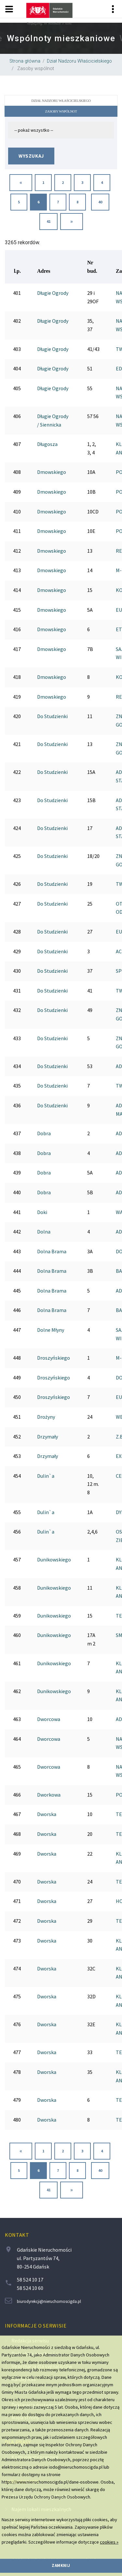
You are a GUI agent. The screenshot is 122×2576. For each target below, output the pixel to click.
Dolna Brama (51, 1251)
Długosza (47, 444)
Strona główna (24, 61)
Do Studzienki (52, 716)
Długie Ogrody (52, 293)
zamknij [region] (61, 2565)
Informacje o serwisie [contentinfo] (35, 2325)
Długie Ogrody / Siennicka (52, 420)
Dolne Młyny (50, 1330)
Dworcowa (48, 1719)
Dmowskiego (51, 472)
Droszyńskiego (53, 1357)
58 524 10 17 (30, 2279)
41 (48, 221)
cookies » (109, 2542)
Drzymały (47, 1436)
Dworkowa (49, 1794)
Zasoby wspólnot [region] (35, 68)
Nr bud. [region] (92, 267)
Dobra (44, 1133)
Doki (42, 1212)
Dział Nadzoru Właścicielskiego (79, 61)
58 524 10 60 (30, 2288)
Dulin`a (45, 1476)
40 (100, 202)
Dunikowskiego (54, 1559)
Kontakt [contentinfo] (17, 2235)
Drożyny (46, 1417)
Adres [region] (43, 271)
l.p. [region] (17, 271)
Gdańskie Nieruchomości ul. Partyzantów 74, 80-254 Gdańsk (44, 2257)
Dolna (43, 1231)
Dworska (46, 1814)
